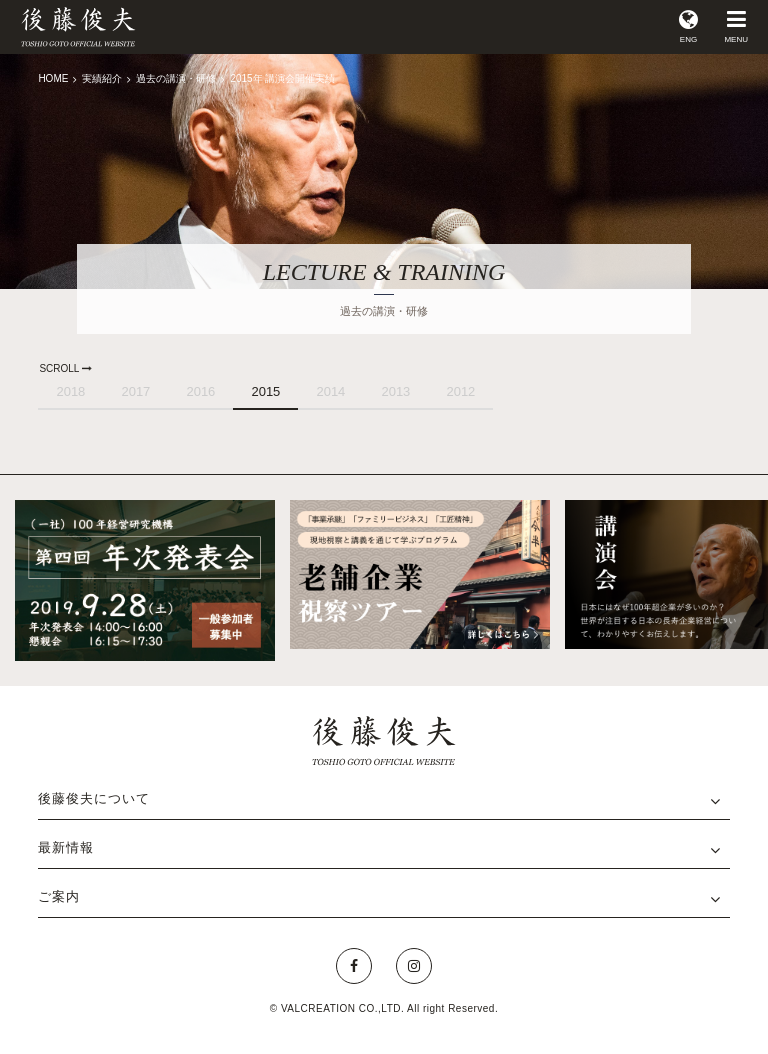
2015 (265, 391)
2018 (70, 391)
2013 (395, 391)
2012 (460, 391)
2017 (135, 391)
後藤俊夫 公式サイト (78, 27)
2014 (330, 391)
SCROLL (65, 368)
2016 (200, 391)
